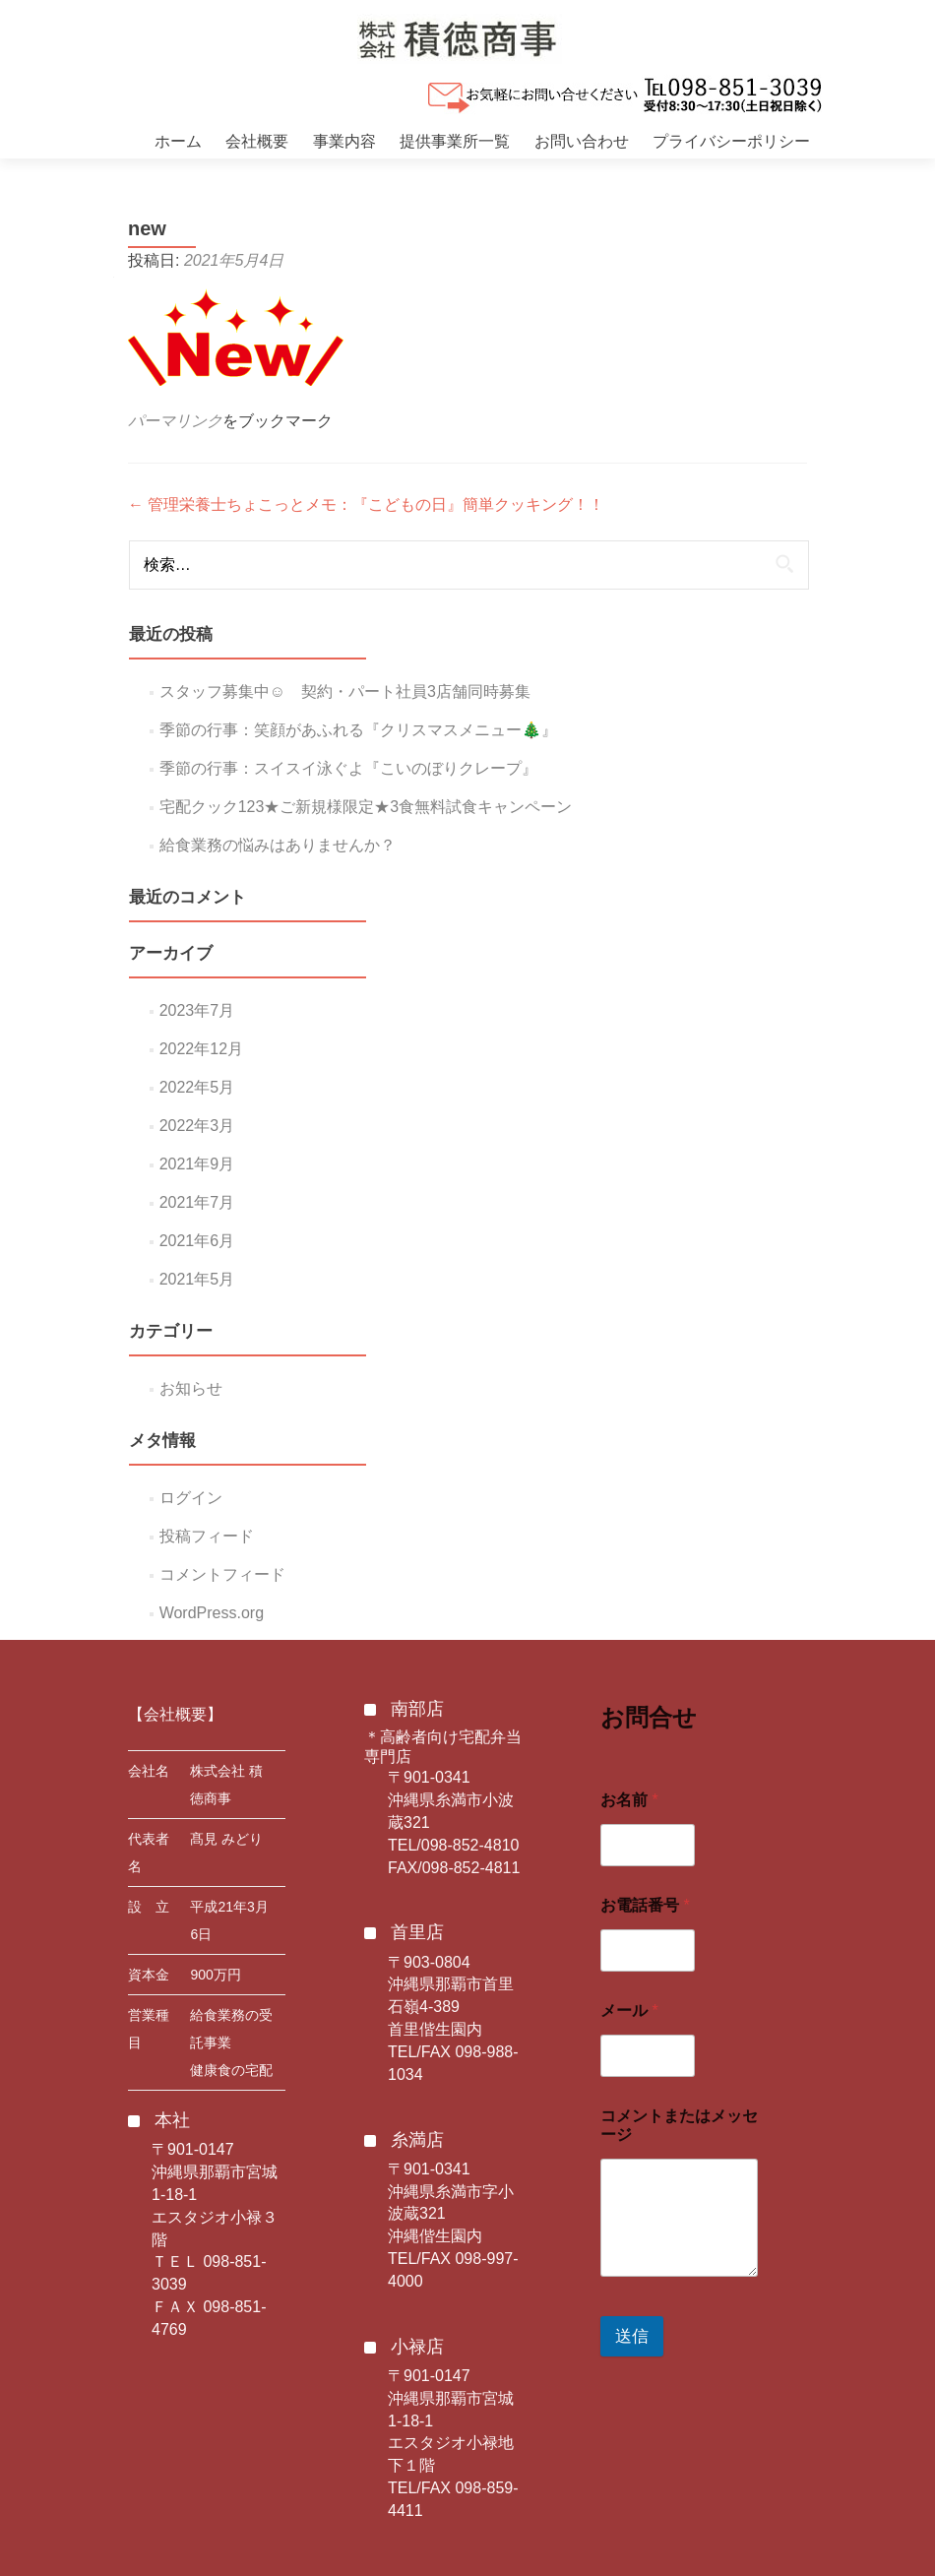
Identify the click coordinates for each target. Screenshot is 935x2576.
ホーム (178, 141)
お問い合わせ (581, 141)
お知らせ (190, 1388)
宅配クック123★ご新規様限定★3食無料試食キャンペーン (366, 806)
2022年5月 (197, 1087)
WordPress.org (211, 1612)
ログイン (190, 1497)
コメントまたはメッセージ (679, 2125)
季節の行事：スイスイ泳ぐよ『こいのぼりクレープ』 (348, 768)
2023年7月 (197, 1010)
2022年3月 (197, 1125)
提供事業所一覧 (455, 141)
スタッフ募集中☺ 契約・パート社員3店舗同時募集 (344, 691)
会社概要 (256, 141)
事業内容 (344, 141)
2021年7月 (197, 1202)
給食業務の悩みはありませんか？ (277, 845)
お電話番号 (645, 1905)
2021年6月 (197, 1240)
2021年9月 (197, 1164)
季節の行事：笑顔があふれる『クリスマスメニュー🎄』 (358, 730)
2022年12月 (201, 1048)
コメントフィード (222, 1574)
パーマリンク (175, 420)
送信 (632, 2336)
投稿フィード (206, 1536)
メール (629, 2010)
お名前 (629, 1799)
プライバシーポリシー (731, 141)
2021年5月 (197, 1279)
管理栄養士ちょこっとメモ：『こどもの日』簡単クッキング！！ (366, 504)
